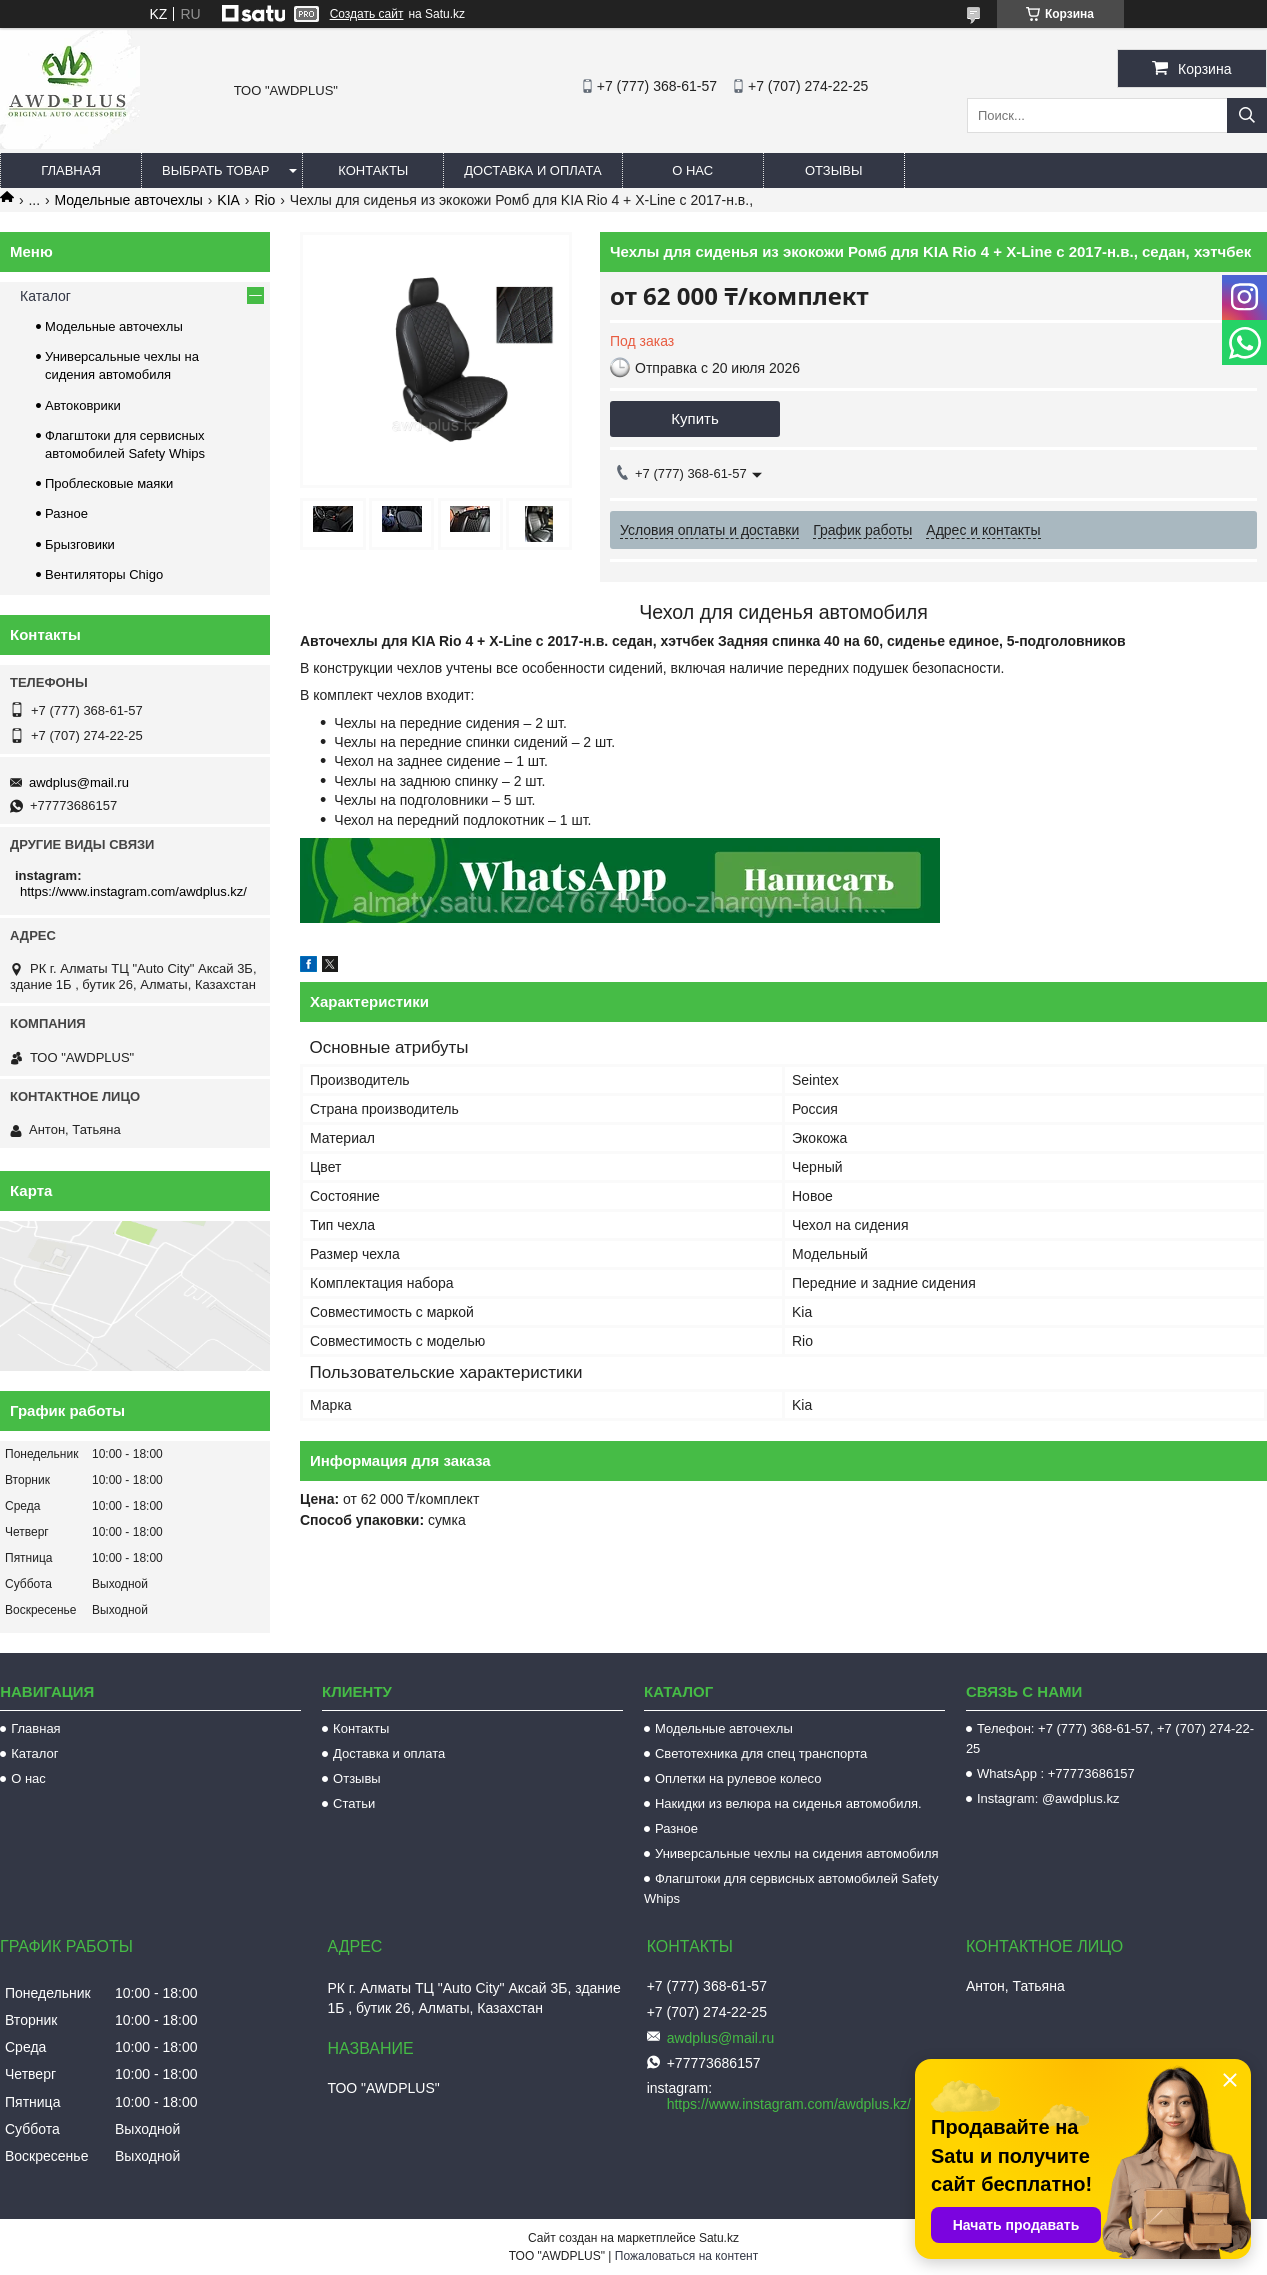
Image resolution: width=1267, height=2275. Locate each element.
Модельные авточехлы (129, 200)
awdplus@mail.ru (79, 782)
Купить (694, 418)
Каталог (45, 296)
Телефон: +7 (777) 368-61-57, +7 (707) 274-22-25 (1110, 1738)
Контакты (373, 170)
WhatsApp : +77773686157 (1056, 1773)
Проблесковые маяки (109, 483)
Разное (66, 513)
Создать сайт (367, 14)
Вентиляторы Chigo (104, 574)
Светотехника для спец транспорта (761, 1753)
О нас (692, 170)
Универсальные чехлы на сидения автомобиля (797, 1853)
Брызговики (80, 544)
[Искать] (1247, 115)
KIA (228, 200)
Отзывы (833, 170)
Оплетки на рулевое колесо (738, 1778)
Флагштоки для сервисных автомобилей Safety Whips (791, 1888)
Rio (264, 200)
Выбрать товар (215, 170)
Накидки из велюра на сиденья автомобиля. (788, 1803)
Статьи (354, 1803)
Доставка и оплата (532, 170)
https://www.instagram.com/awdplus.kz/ (133, 891)
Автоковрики (83, 405)
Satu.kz (719, 2238)
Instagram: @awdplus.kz (1048, 1798)
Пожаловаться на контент (686, 2256)
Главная (71, 170)
